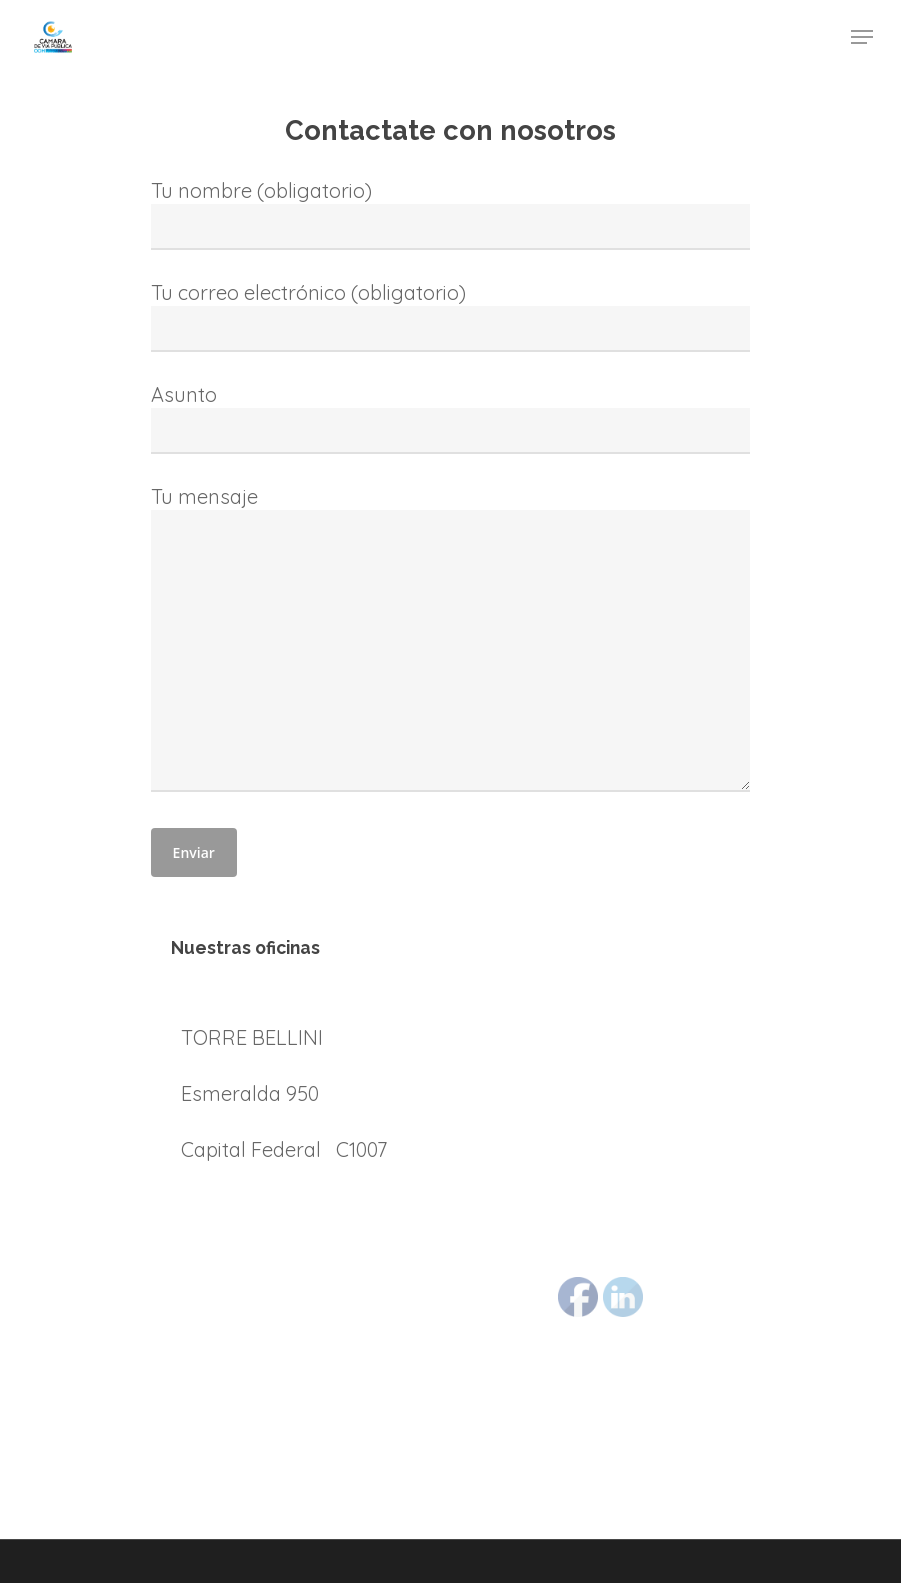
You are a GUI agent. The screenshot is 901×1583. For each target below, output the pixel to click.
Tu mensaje (451, 641)
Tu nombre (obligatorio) (451, 214)
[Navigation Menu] (862, 37)
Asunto (451, 418)
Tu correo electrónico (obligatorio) (451, 316)
